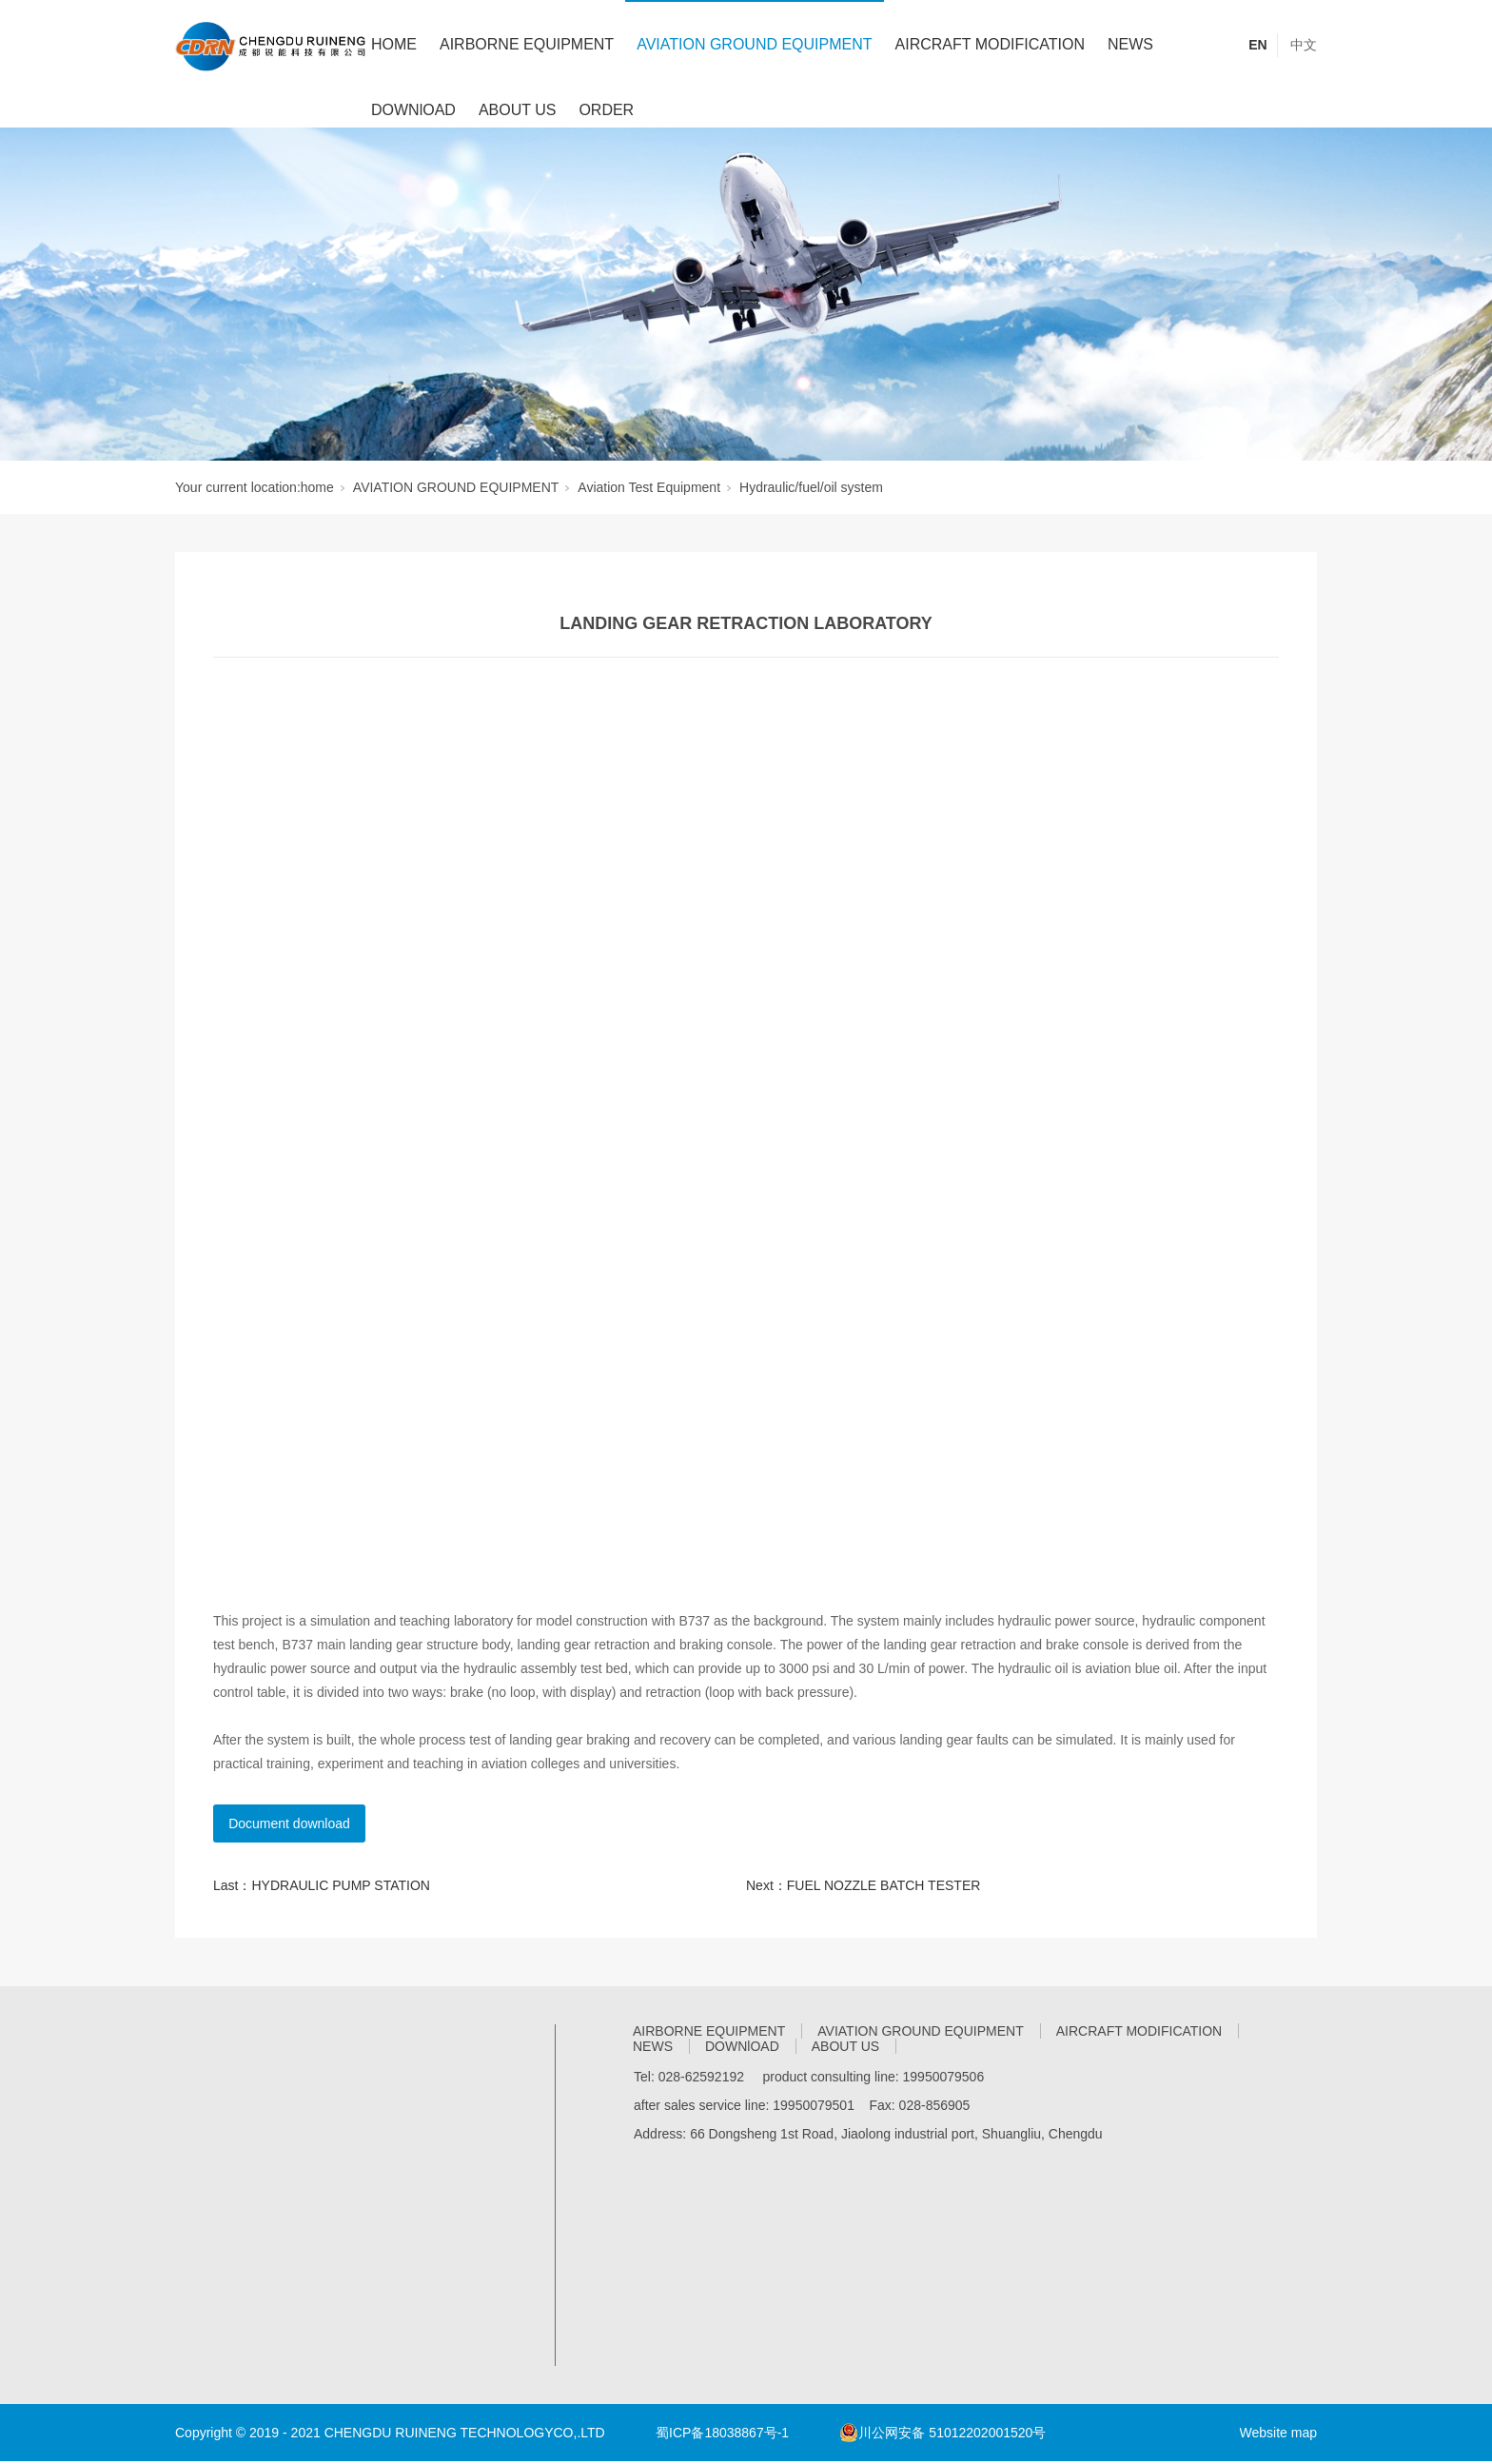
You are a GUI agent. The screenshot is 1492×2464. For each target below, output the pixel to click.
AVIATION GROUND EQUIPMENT (754, 44)
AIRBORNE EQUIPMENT (527, 44)
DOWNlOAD (413, 110)
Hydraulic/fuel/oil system (811, 487)
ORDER (606, 110)
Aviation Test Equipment (649, 487)
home (317, 487)
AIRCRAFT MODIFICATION (990, 44)
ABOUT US (518, 110)
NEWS (1130, 44)
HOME (394, 44)
